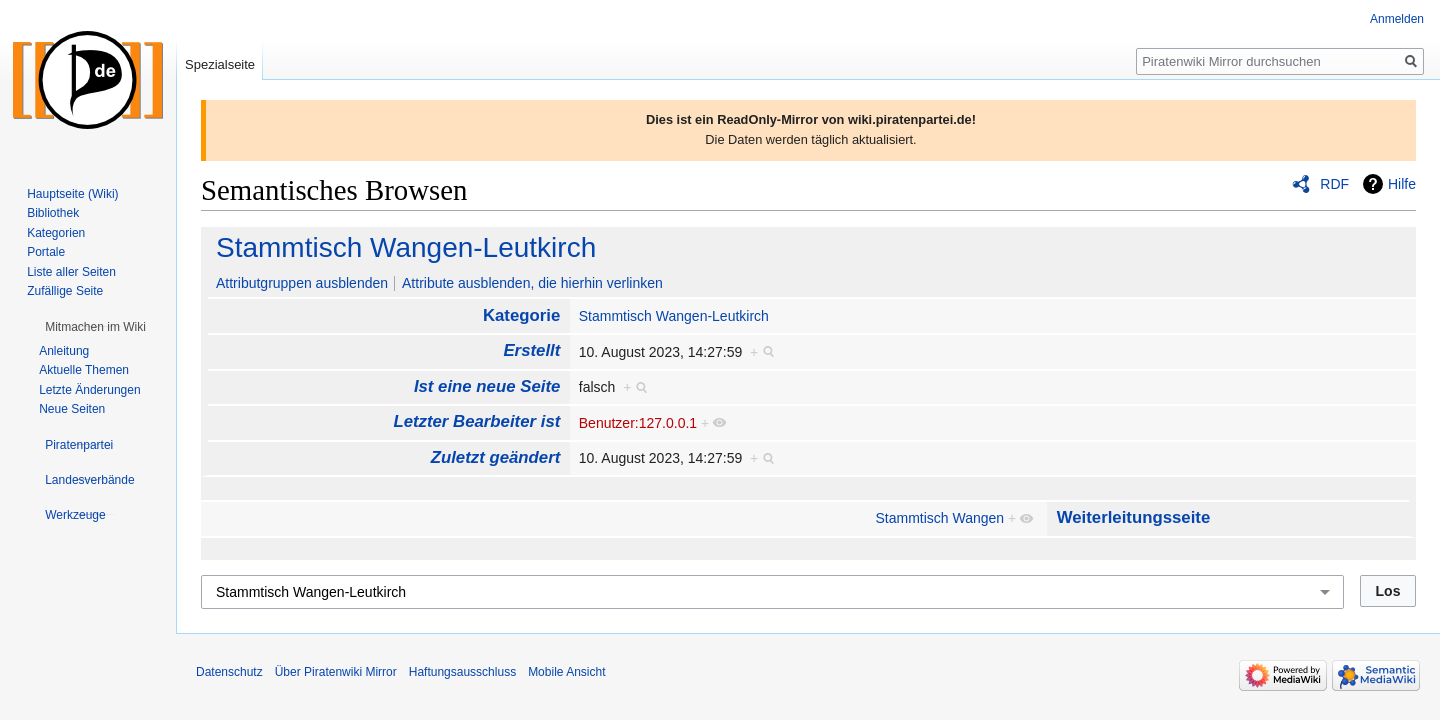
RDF (1334, 184)
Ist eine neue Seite (487, 386)
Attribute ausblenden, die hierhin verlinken (532, 283)
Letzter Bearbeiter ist (476, 421)
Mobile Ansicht (566, 672)
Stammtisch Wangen (940, 518)
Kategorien (56, 233)
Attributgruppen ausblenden (302, 283)
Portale (46, 252)
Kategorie (521, 315)
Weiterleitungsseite (1134, 517)
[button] (95, 327)
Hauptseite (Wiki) (72, 194)
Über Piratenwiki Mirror (336, 672)
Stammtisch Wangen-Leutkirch (406, 247)
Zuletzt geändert (496, 457)
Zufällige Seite (65, 291)
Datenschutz (229, 672)
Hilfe (1402, 184)
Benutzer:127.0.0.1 (638, 423)
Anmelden (1397, 19)
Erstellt (531, 350)
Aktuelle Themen (84, 370)
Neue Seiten (72, 409)
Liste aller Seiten (71, 272)
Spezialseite (220, 64)
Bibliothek (53, 213)
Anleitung (64, 351)
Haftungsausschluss (462, 672)
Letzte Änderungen (89, 390)
